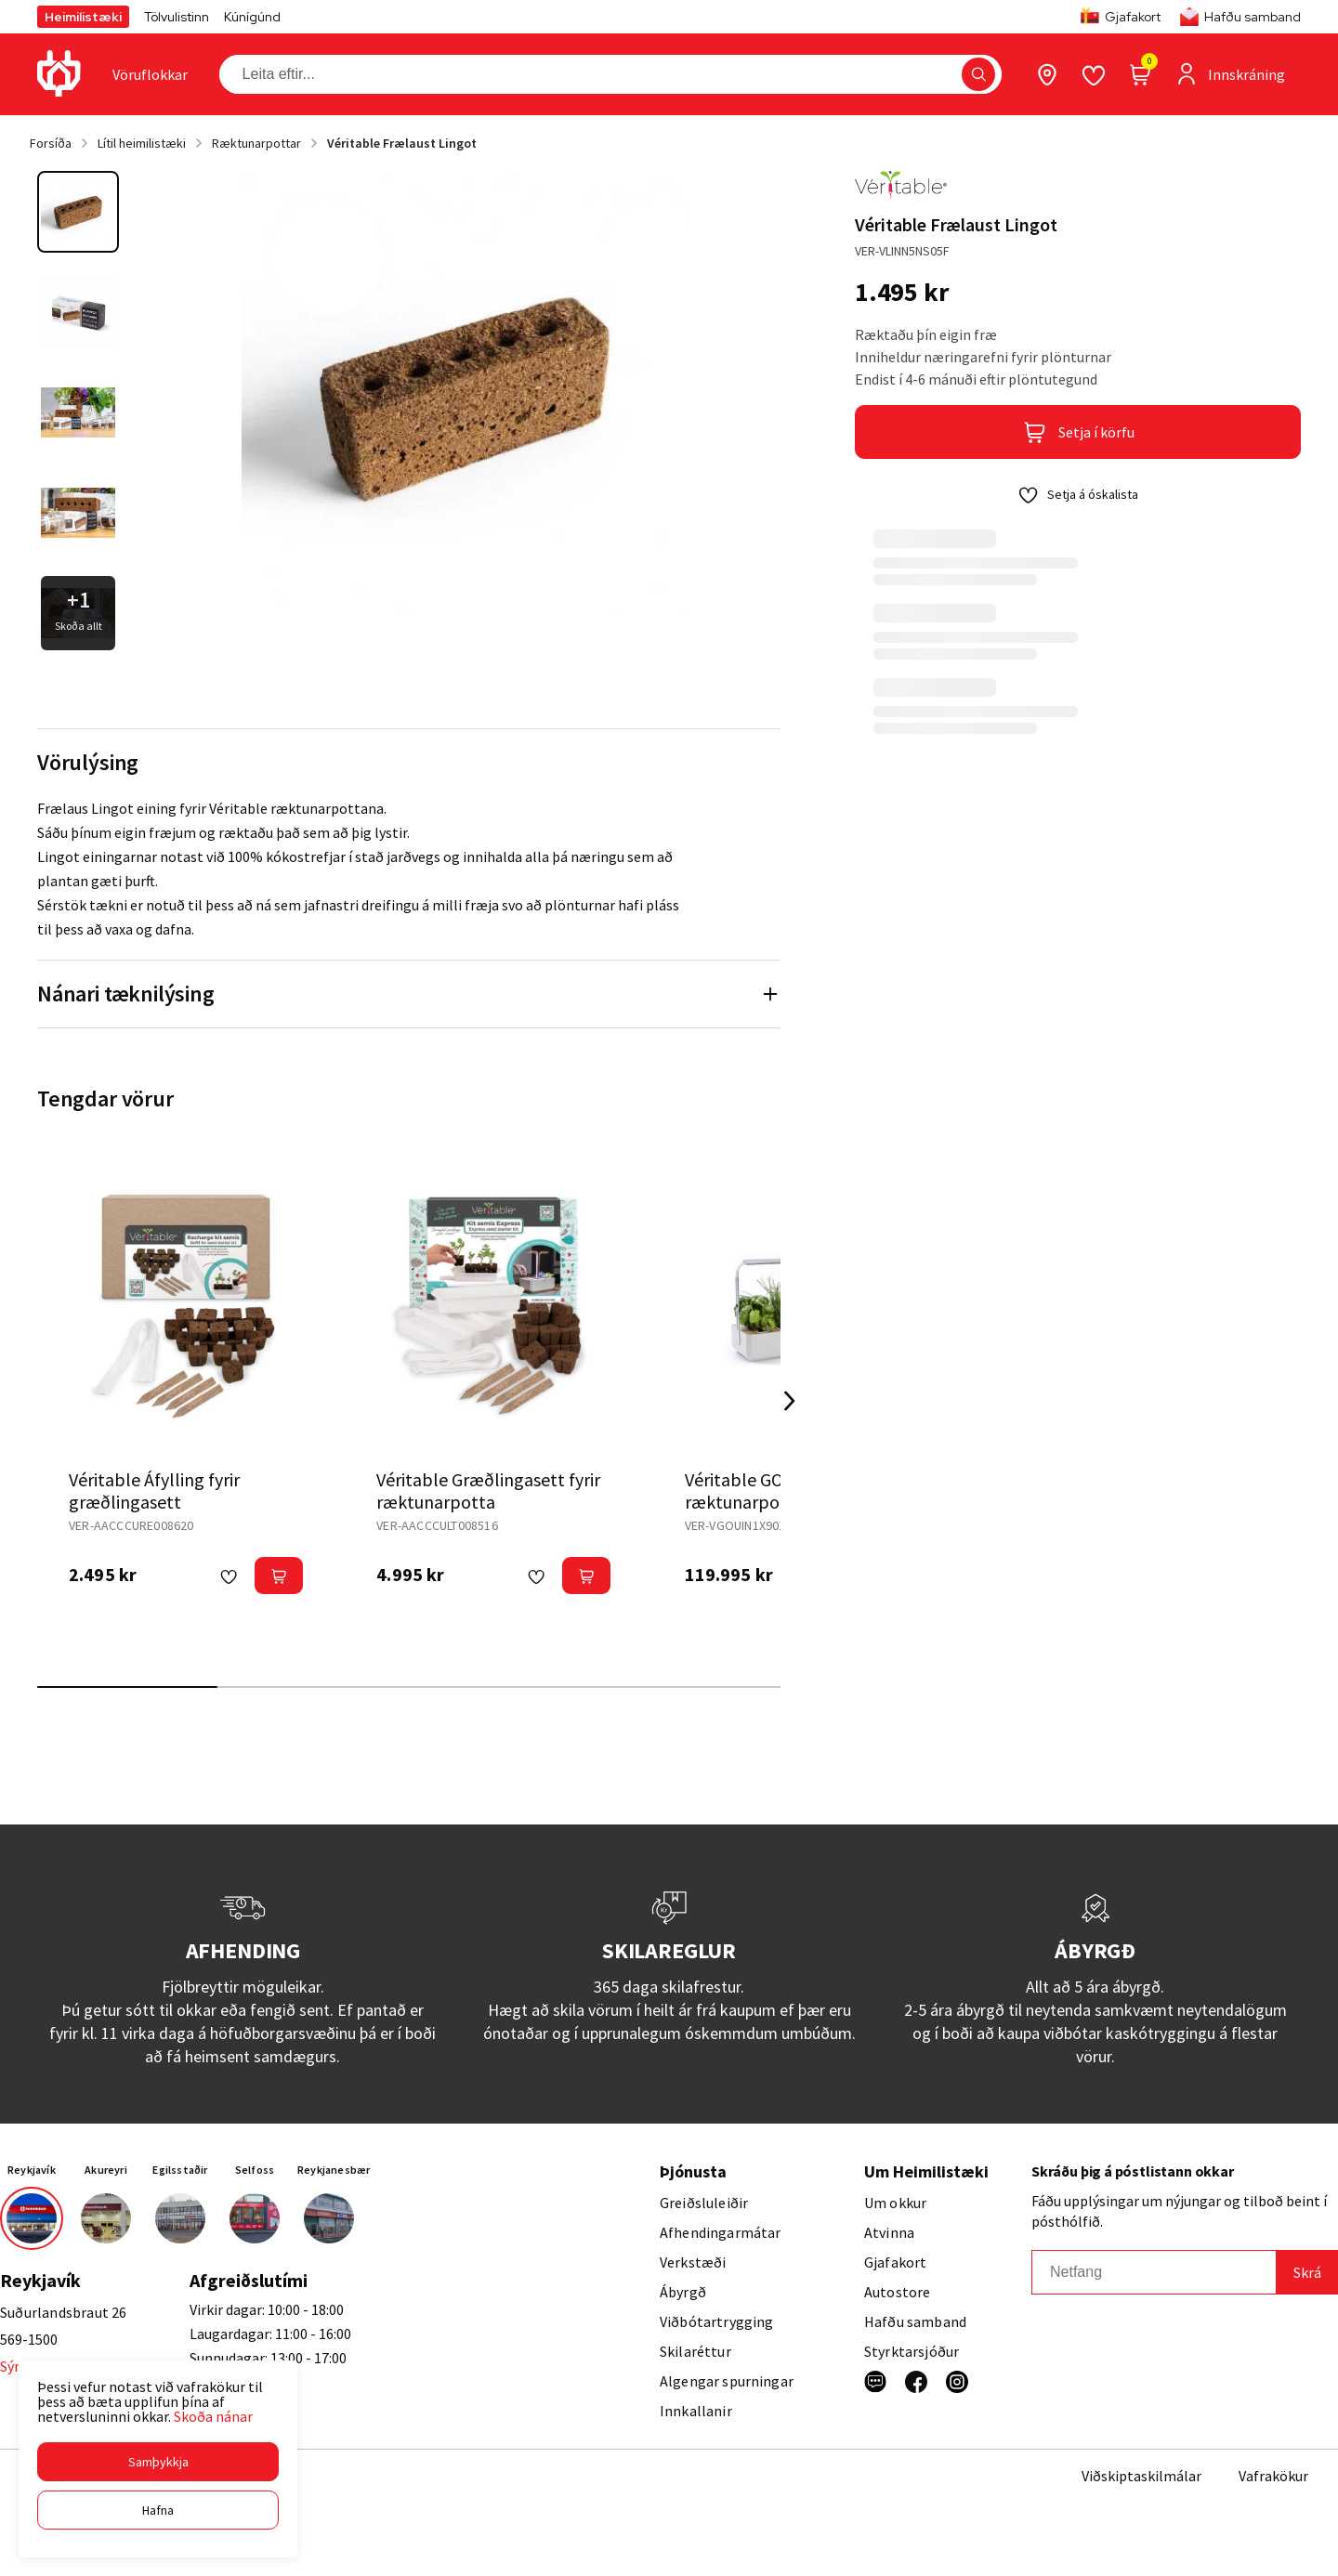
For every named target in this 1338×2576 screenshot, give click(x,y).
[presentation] (150, 74)
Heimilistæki (83, 16)
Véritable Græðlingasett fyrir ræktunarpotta (488, 1490)
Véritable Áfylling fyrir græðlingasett (154, 1490)
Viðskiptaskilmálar (1141, 2475)
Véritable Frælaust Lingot (402, 143)
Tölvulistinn (176, 16)
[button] (158, 2461)
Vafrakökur (1273, 2475)
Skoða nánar (213, 2416)
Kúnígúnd (252, 16)
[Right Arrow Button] (790, 1401)
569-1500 (29, 2339)
